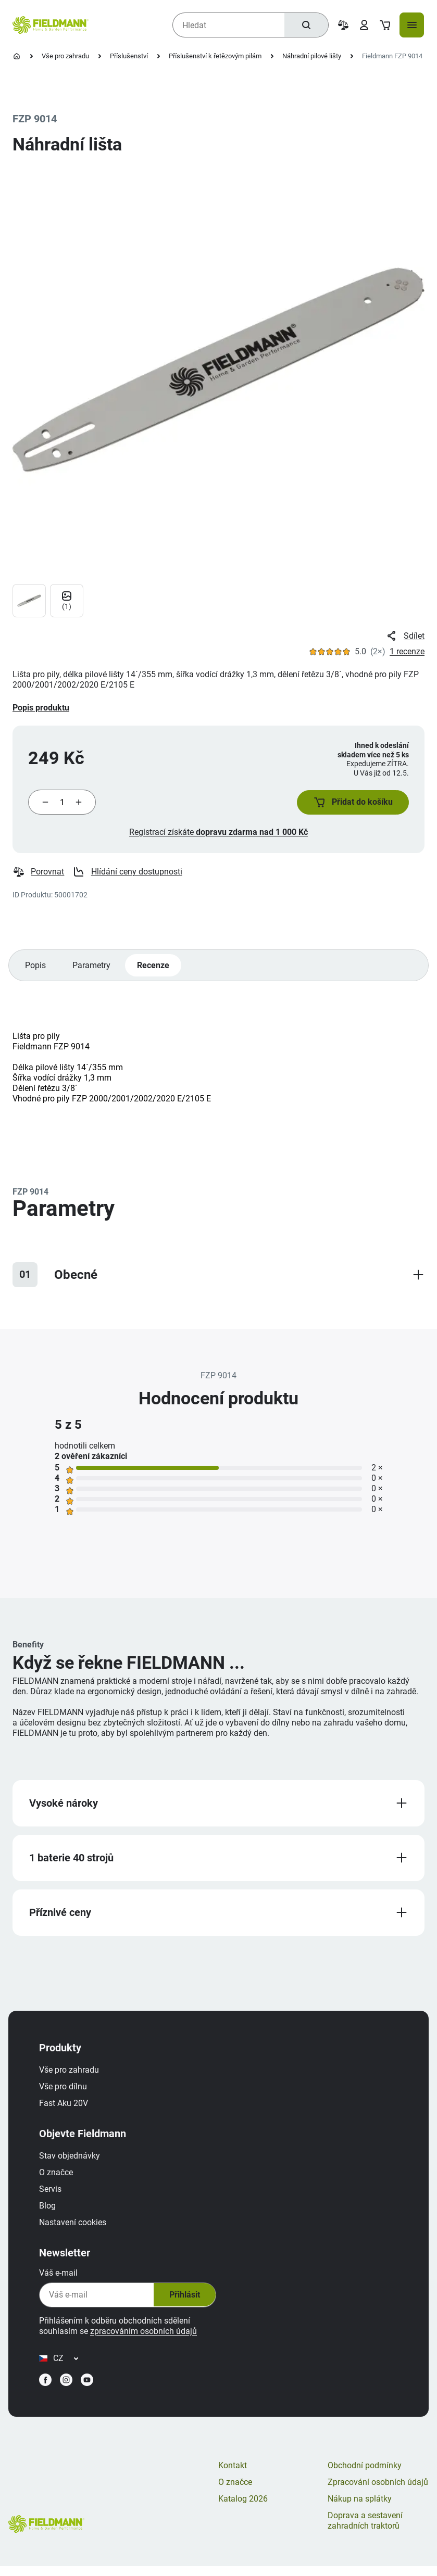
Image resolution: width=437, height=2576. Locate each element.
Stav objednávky (72, 2161)
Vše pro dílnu (66, 2092)
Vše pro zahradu (65, 56)
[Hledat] (305, 25)
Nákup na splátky (360, 2508)
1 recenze (407, 651)
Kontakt (232, 2475)
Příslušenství (129, 56)
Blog (50, 2211)
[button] (351, 803)
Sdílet (404, 636)
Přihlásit (186, 2301)
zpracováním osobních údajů (146, 2337)
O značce (59, 2178)
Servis (53, 2195)
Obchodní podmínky (365, 2475)
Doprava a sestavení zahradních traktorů (365, 2530)
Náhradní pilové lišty (311, 56)
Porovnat (39, 874)
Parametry (92, 968)
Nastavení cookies (75, 2228)
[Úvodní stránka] (17, 56)
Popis (36, 968)
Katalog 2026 (243, 2508)
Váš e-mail (61, 2278)
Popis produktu (41, 708)
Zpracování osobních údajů (378, 2491)
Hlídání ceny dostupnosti (128, 874)
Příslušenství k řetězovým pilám (215, 56)
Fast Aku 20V (66, 2109)
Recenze (155, 968)
